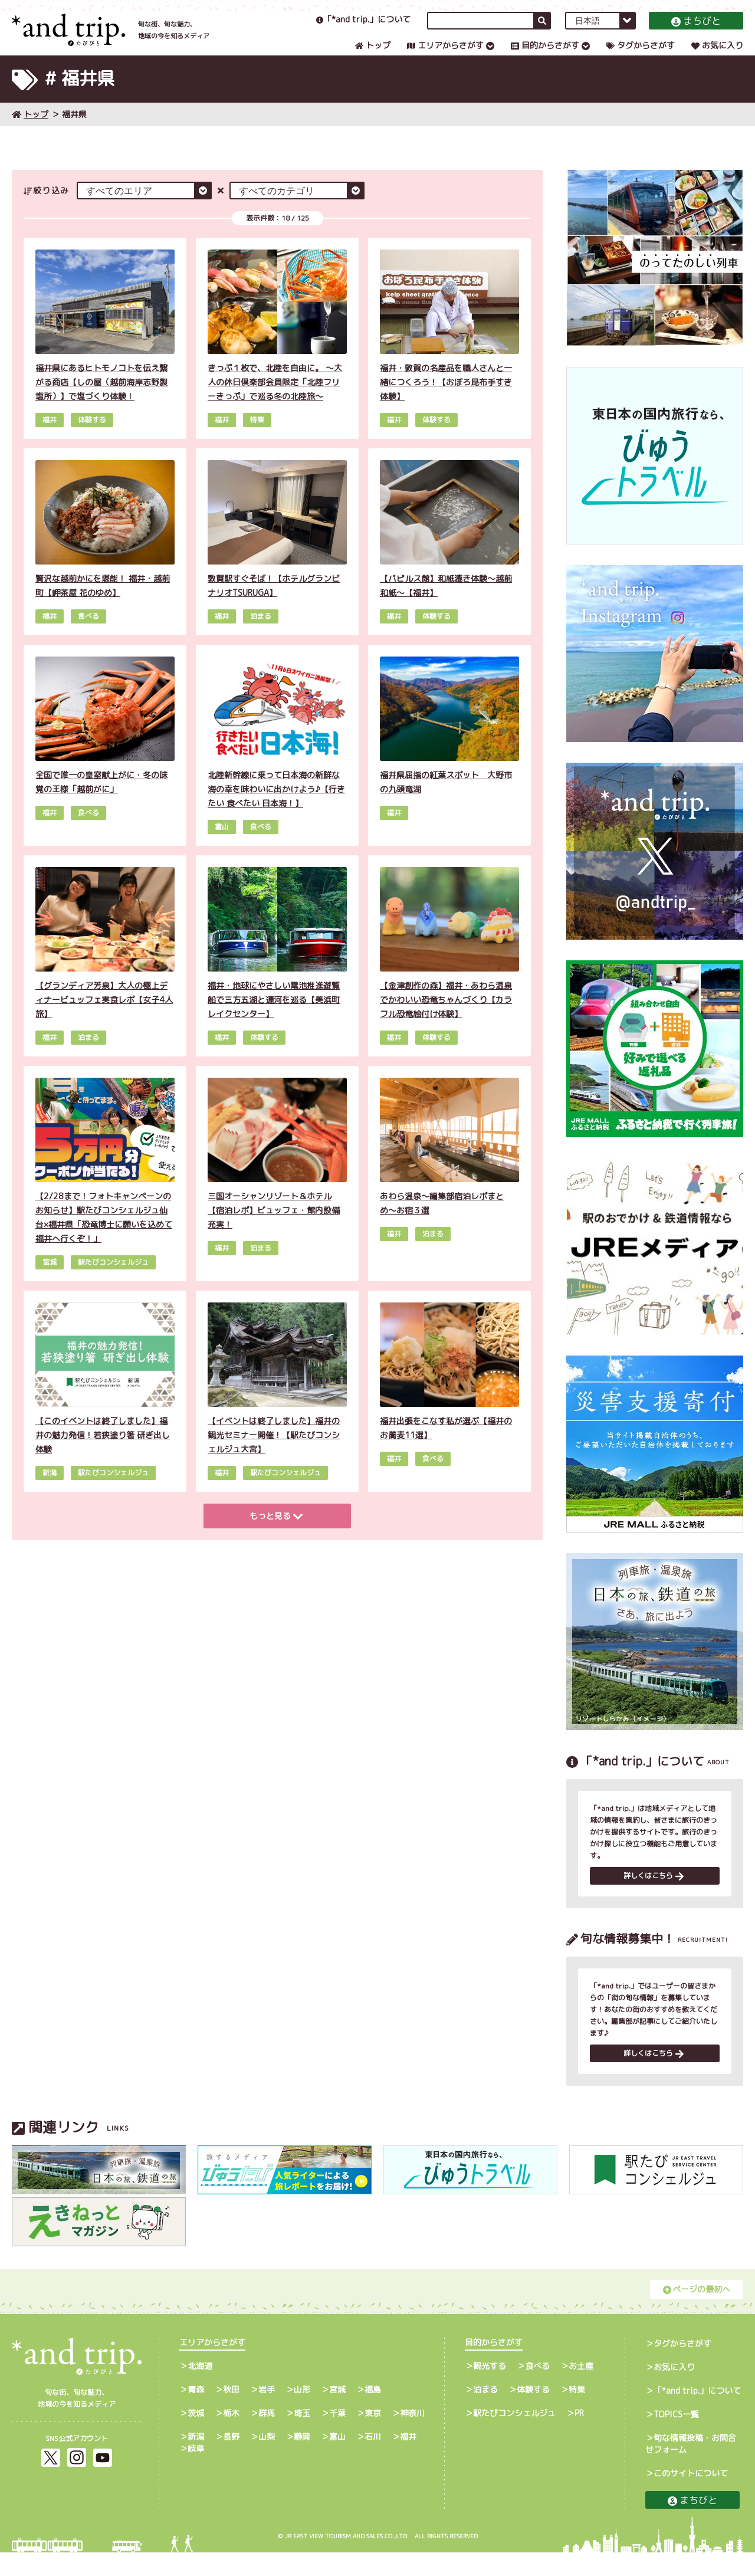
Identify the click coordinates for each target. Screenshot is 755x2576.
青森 (196, 2413)
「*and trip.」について (363, 31)
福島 (373, 2413)
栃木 (231, 2436)
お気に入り (717, 57)
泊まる (485, 2413)
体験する (533, 2413)
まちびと (696, 32)
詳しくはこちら (653, 1896)
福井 (408, 2460)
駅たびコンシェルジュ (514, 2436)
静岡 (302, 2460)
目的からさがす (545, 57)
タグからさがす (640, 57)
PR (579, 2436)
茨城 (196, 2436)
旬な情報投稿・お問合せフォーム (690, 2467)
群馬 (266, 2436)
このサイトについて (691, 2496)
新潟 (196, 2460)
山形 (302, 2413)
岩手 (266, 2413)
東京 (373, 2436)
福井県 (74, 133)
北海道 (200, 2389)
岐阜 (196, 2471)
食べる (537, 2389)
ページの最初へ (696, 2312)
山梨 (266, 2460)
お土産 (581, 2389)
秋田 (231, 2413)
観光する (489, 2389)
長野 (231, 2460)
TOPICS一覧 (676, 2437)
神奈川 (412, 2436)
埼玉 (302, 2436)
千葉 (337, 2436)
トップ (372, 57)
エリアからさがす (445, 57)
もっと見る (276, 1534)
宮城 (337, 2413)
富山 (337, 2460)
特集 (577, 2413)
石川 (373, 2460)
